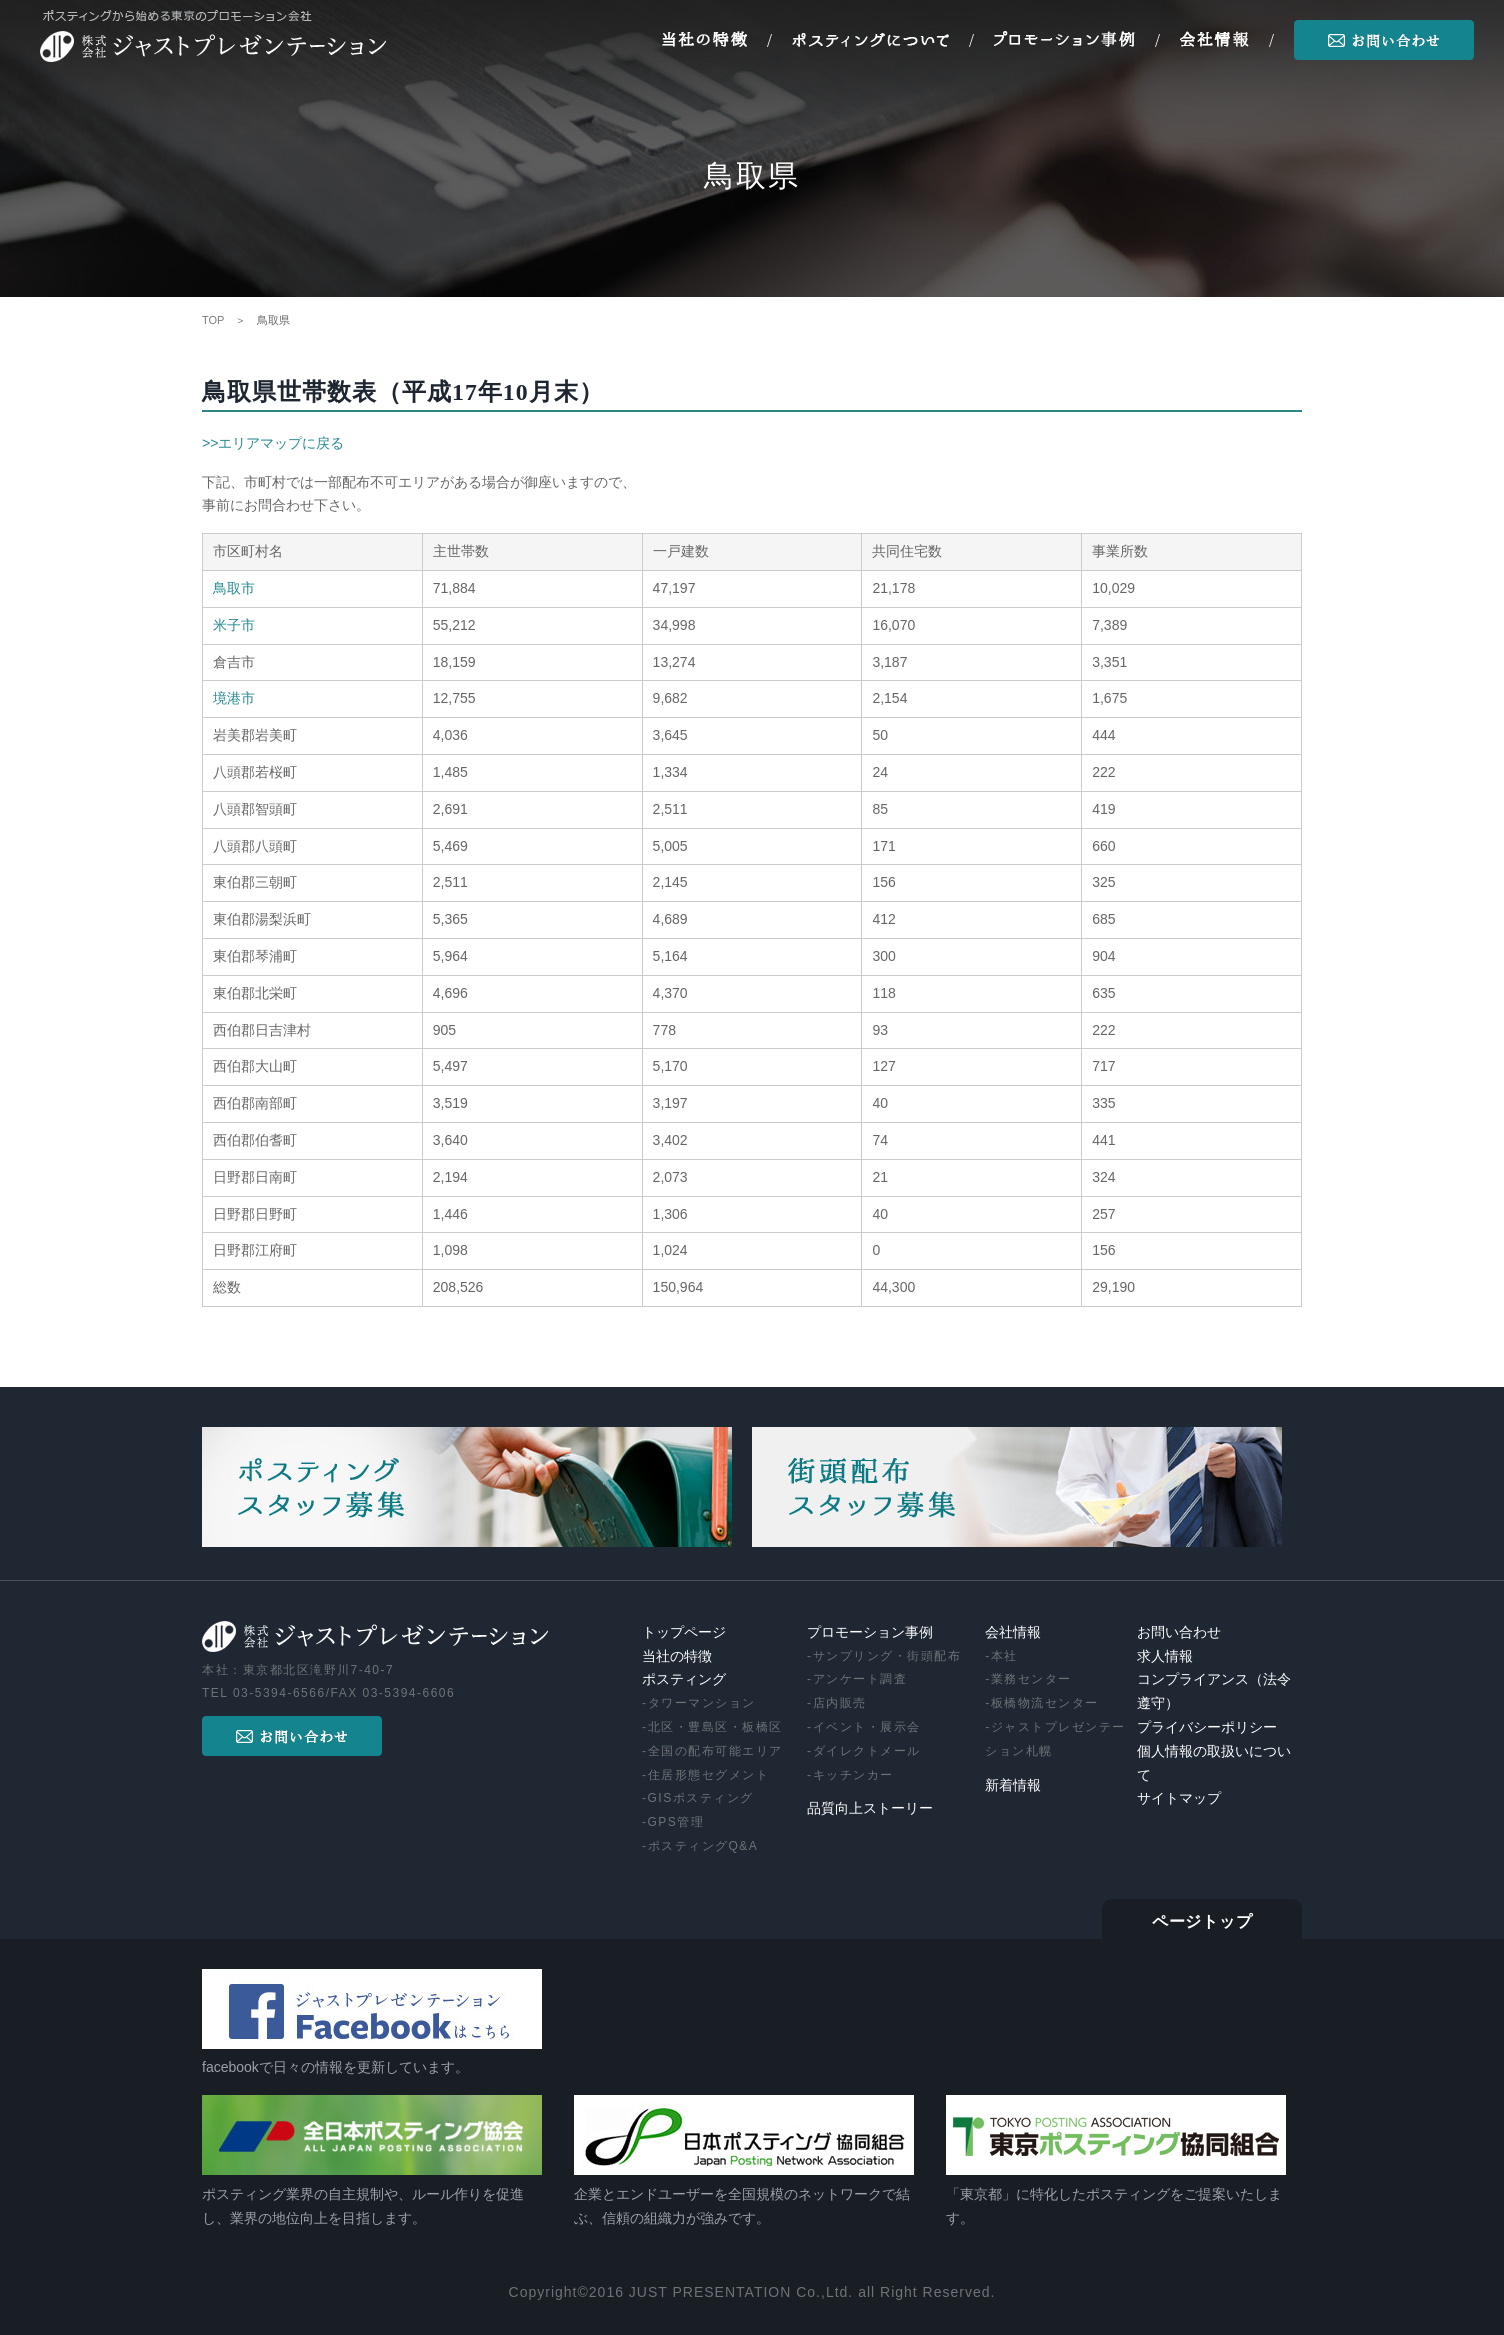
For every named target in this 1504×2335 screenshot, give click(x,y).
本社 (1004, 1656)
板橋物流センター (1045, 1703)
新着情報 (1013, 1785)
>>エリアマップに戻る (273, 443)
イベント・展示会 (867, 1727)
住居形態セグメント (709, 1775)
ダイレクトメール (867, 1751)
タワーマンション (702, 1703)
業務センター (1031, 1679)
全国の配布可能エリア (715, 1751)
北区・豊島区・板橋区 (715, 1727)
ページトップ (1202, 1922)
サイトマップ (1179, 1798)
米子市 (234, 625)
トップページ (684, 1632)
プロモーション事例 (870, 1632)
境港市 (234, 698)
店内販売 (840, 1703)
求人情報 (1165, 1656)
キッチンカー (853, 1775)
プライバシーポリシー (1207, 1727)
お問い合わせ (1179, 1632)
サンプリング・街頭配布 (887, 1656)
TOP (213, 320)
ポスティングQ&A (703, 1846)
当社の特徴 (677, 1656)
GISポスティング (701, 1798)
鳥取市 (234, 588)
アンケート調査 (860, 1679)
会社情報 (1013, 1632)
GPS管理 (676, 1822)
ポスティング (684, 1679)
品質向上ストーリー (870, 1808)
